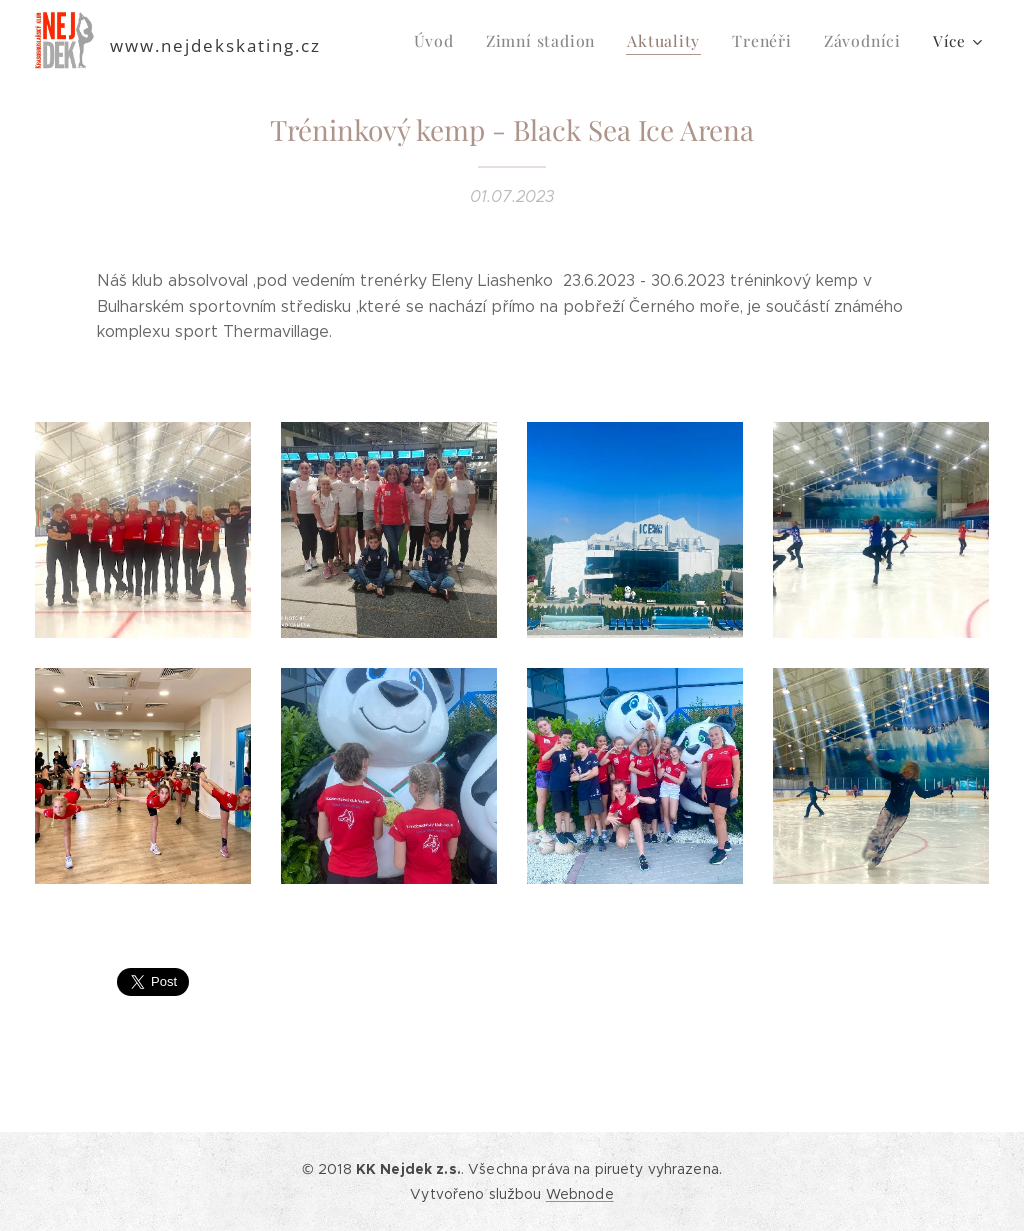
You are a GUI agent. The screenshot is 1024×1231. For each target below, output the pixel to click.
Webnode (580, 1194)
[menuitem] (451, 41)
